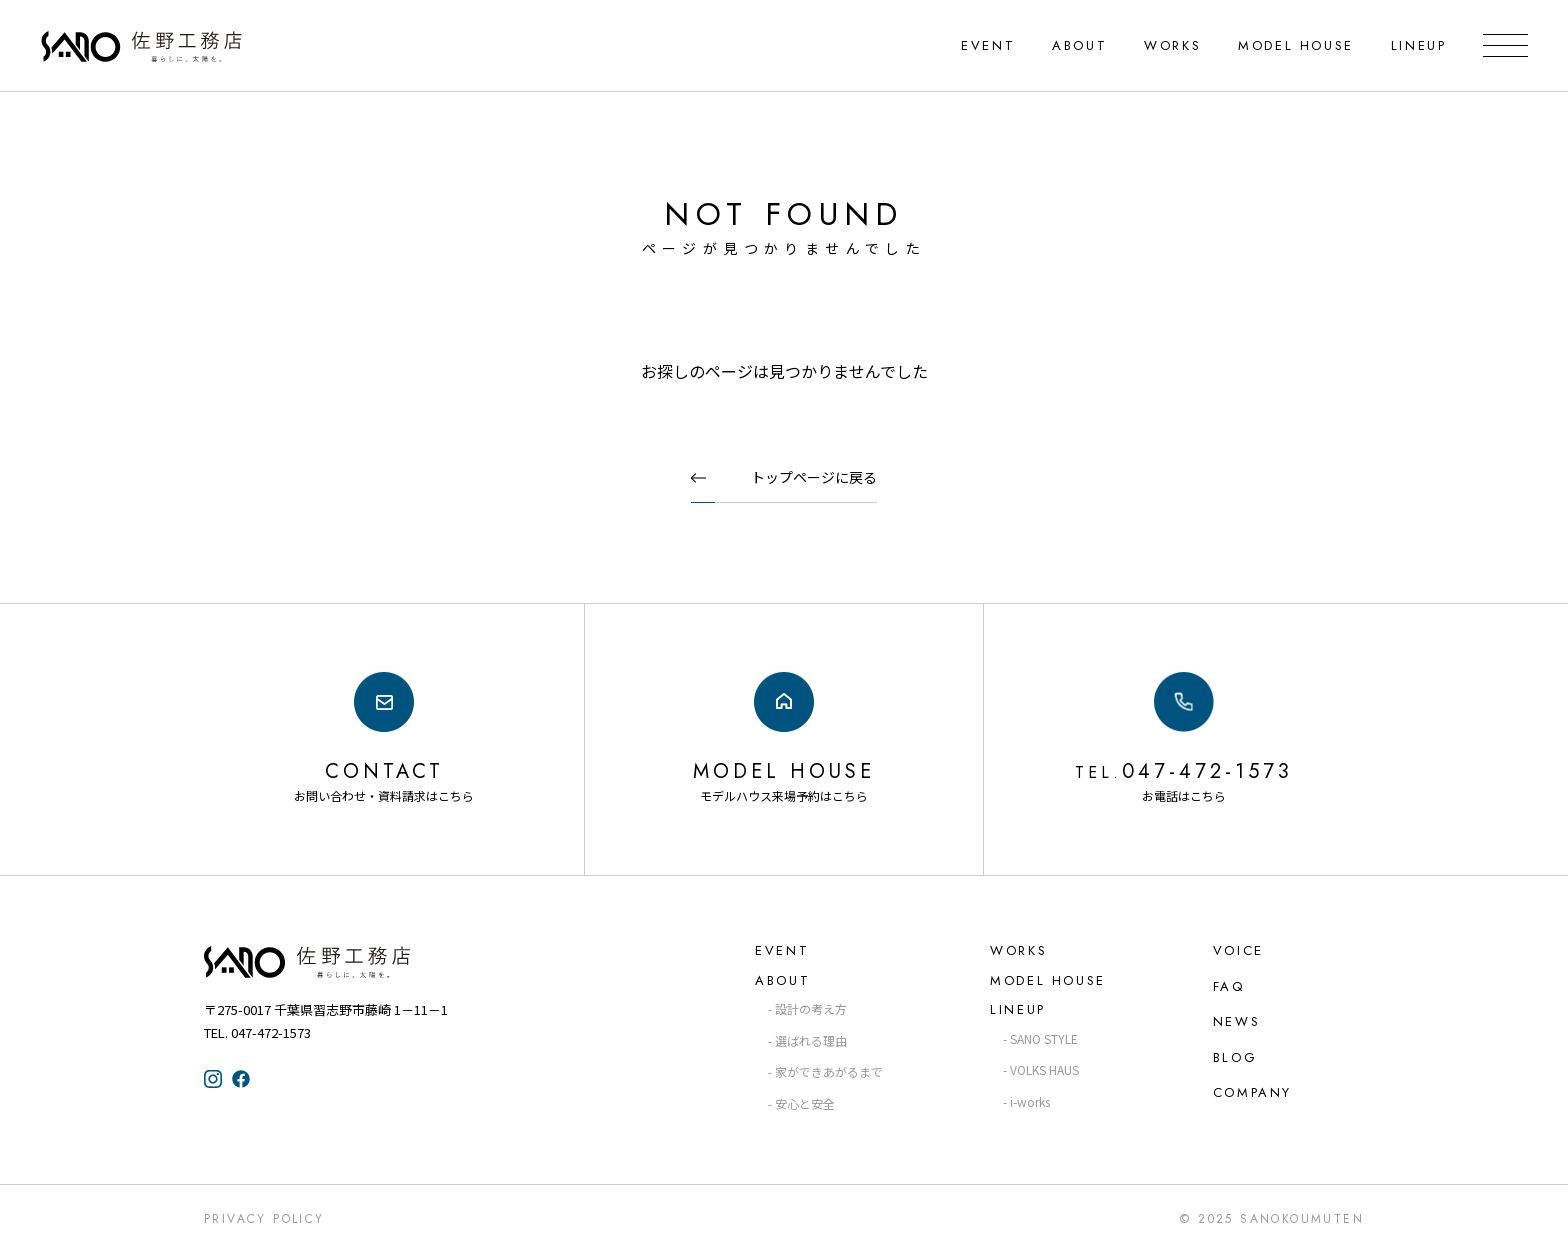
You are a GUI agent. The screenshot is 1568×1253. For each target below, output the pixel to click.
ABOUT (1079, 45)
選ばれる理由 (811, 1040)
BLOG (1235, 1057)
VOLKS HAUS (1044, 1069)
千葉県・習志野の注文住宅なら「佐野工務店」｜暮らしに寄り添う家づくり (142, 46)
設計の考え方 (811, 1008)
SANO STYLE (1044, 1038)
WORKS (1172, 45)
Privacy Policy (264, 1219)
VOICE (1238, 950)
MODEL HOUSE (1296, 45)
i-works (1030, 1101)
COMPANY (1252, 1092)
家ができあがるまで (829, 1071)
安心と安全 (805, 1103)
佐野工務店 (344, 962)
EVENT (988, 45)
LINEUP (1418, 45)
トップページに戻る (814, 477)
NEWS (1236, 1021)
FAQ (1229, 986)
